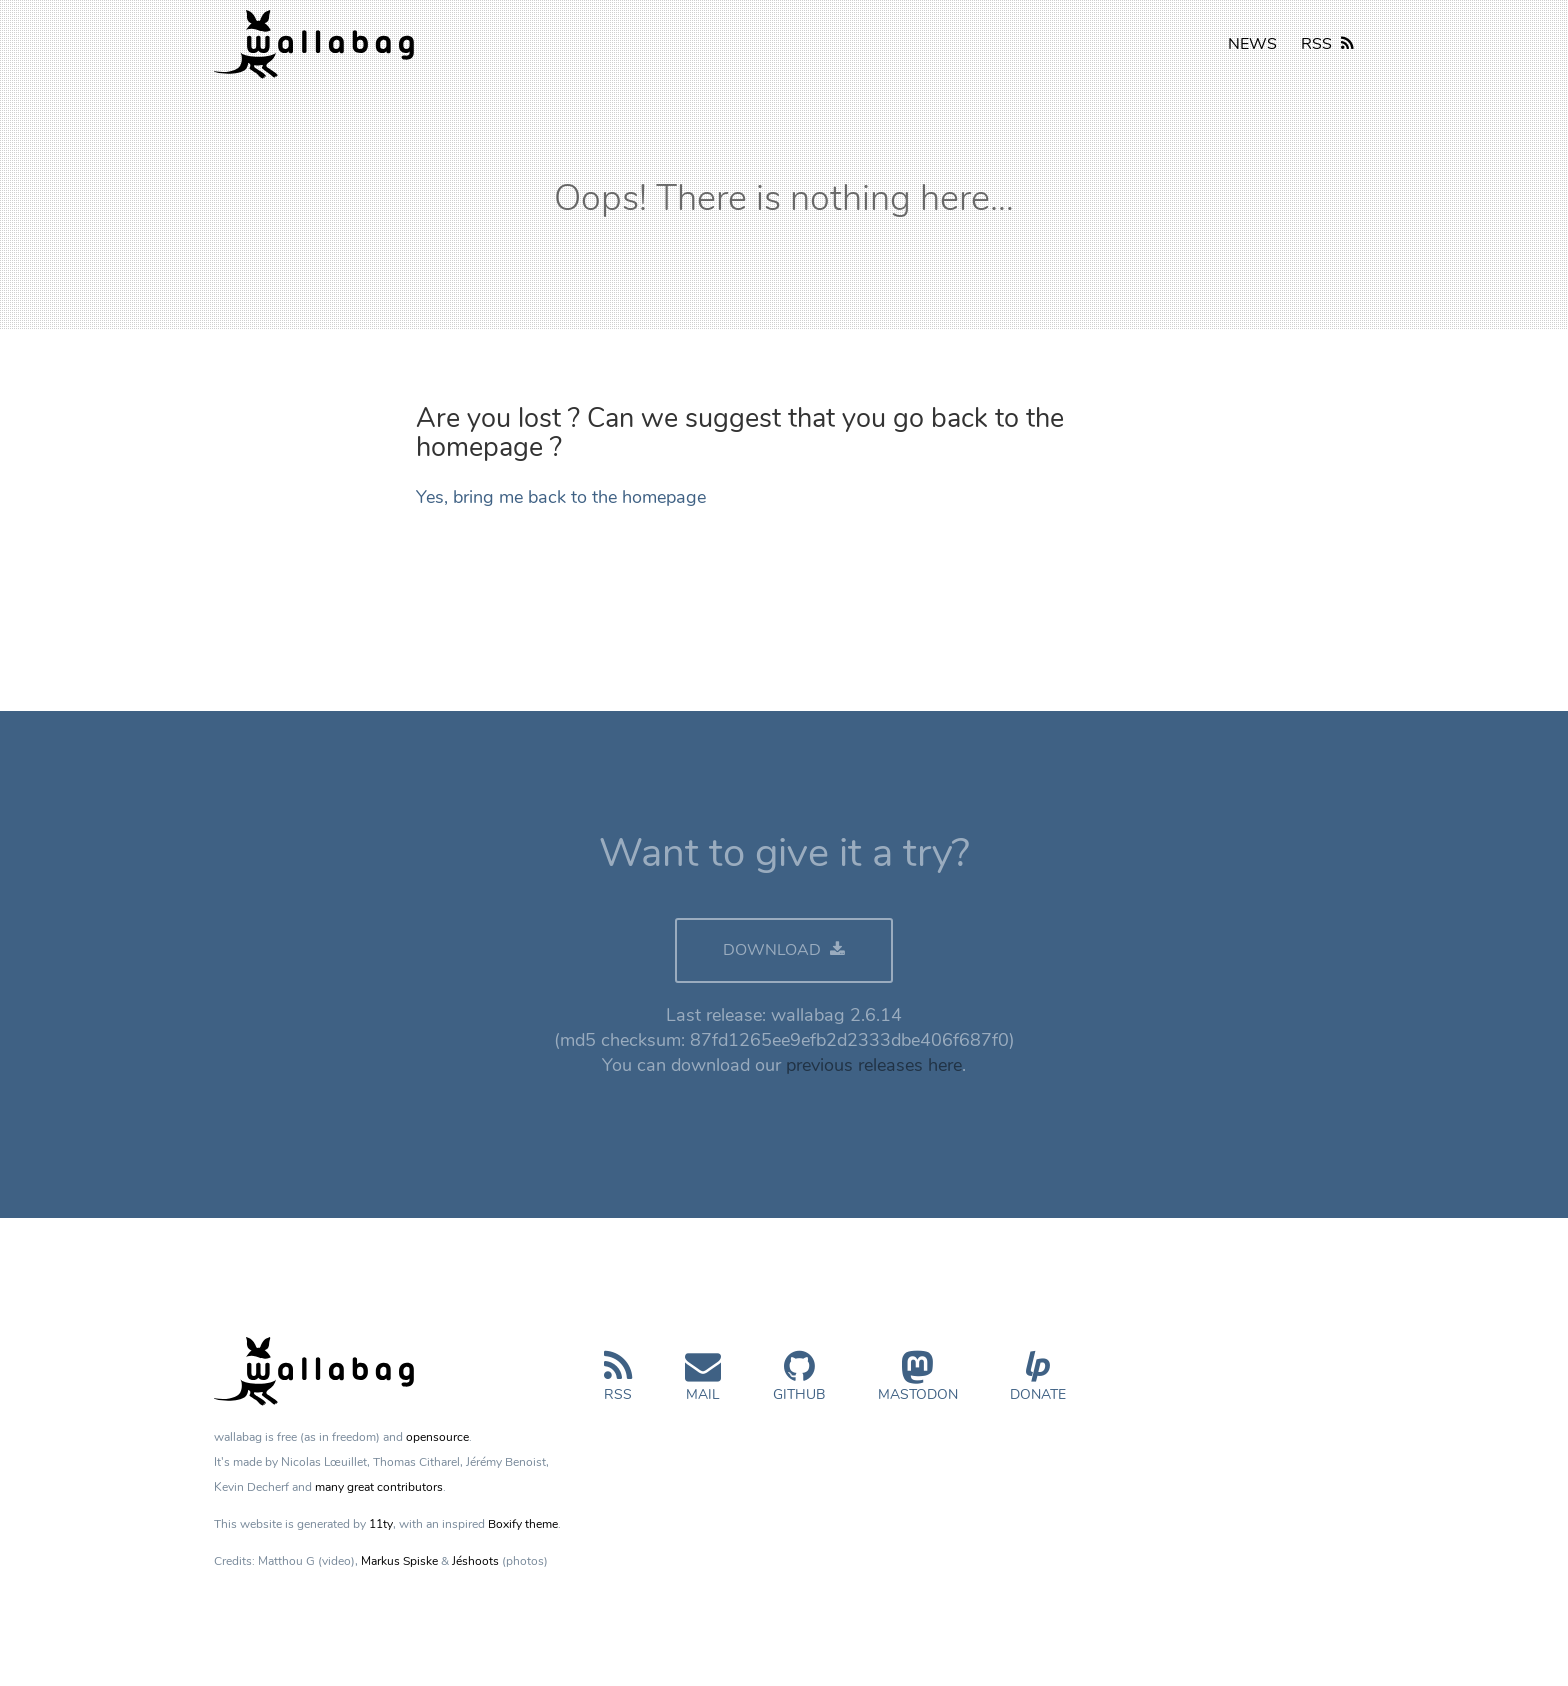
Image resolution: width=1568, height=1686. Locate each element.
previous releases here (874, 1065)
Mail (703, 1384)
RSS (1327, 44)
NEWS (1252, 44)
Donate (1038, 1384)
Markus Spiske (399, 1561)
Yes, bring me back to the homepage (561, 497)
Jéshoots (475, 1561)
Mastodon (918, 1384)
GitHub (799, 1384)
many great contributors (379, 1487)
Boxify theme (523, 1524)
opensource (437, 1437)
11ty (381, 1524)
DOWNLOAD (784, 950)
